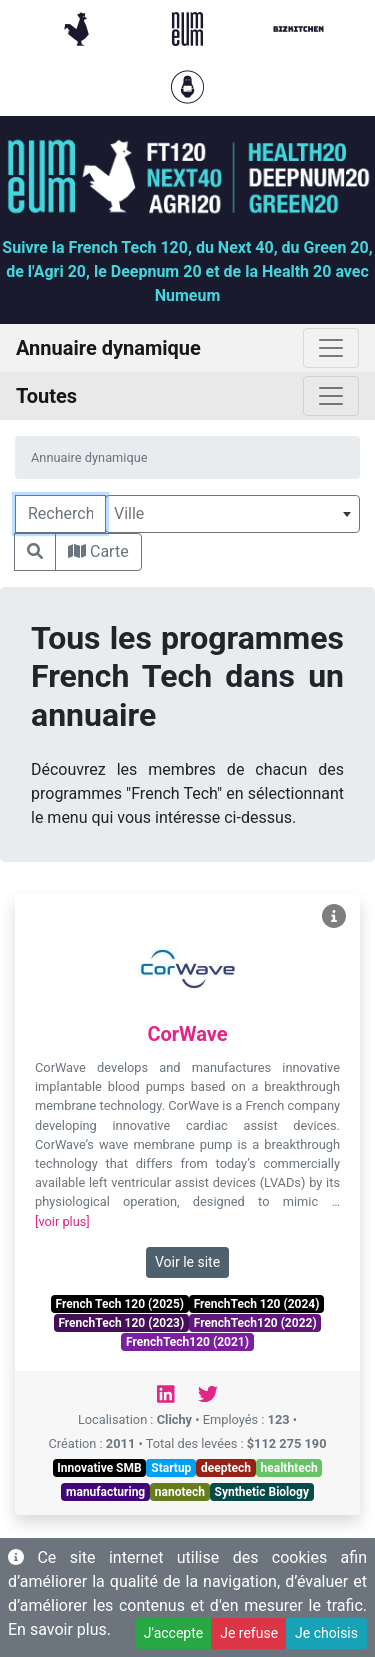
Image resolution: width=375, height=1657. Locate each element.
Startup (171, 1468)
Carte (98, 551)
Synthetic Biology (262, 1492)
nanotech (180, 1492)
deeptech (226, 1468)
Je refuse (249, 1633)
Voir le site (187, 1262)
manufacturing (105, 1492)
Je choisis (326, 1633)
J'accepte (173, 1633)
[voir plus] (62, 1221)
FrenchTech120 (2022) (255, 1323)
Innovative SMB (99, 1468)
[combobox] (232, 514)
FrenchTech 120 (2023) (121, 1323)
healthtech (289, 1468)
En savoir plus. (59, 1629)
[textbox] (232, 514)
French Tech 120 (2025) (120, 1304)
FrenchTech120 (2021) (187, 1342)
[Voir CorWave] (334, 916)
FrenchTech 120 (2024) (257, 1304)
